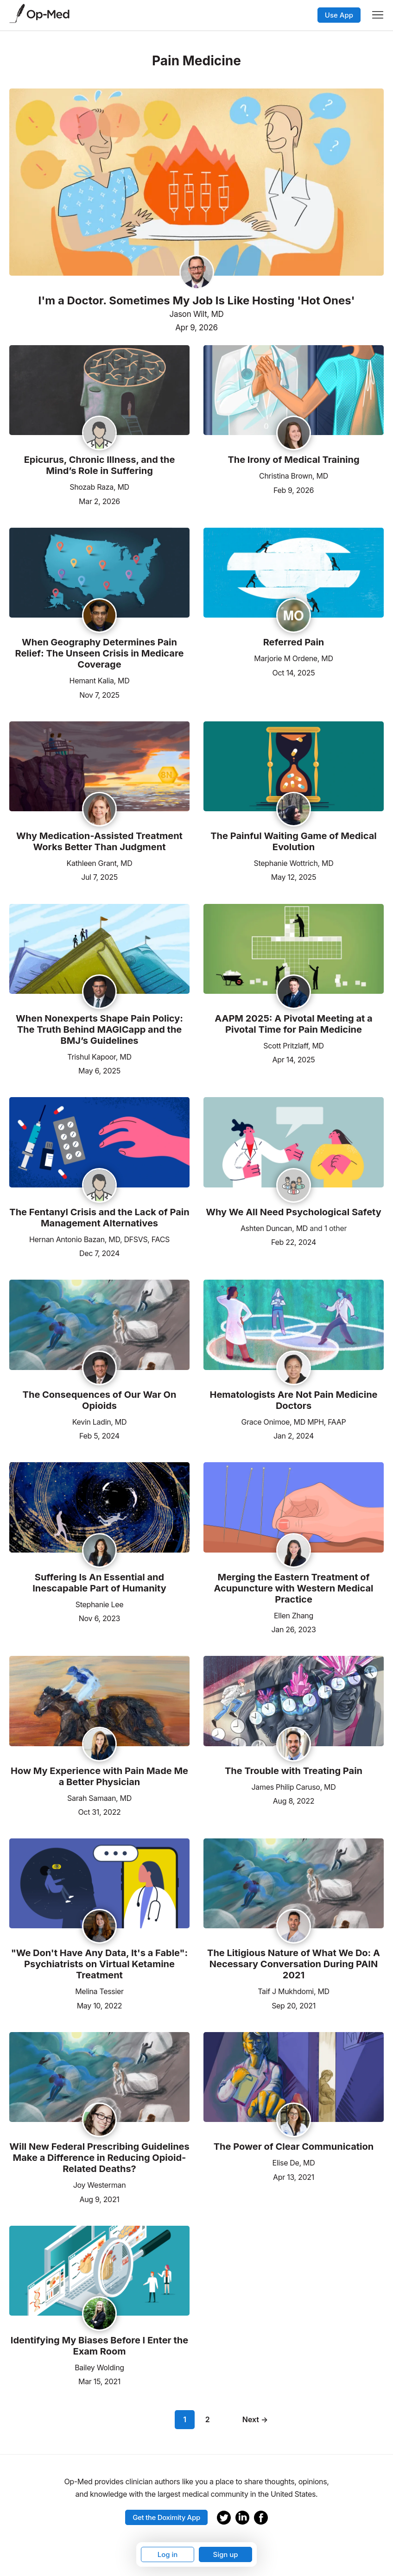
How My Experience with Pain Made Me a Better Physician (99, 1776)
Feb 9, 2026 (293, 489)
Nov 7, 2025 (99, 694)
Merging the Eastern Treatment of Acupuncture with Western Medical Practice (294, 1588)
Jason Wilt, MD (197, 314)
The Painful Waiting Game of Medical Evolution (293, 841)
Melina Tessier (99, 1991)
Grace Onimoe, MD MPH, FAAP (293, 1422)
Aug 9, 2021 (99, 2198)
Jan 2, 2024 (293, 1435)
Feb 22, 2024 (293, 1241)
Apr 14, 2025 (293, 1059)
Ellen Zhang (293, 1615)
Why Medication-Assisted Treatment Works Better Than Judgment (99, 841)
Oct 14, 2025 (294, 672)
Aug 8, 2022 (293, 1800)
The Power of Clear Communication (294, 2146)
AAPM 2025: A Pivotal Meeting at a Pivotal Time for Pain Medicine (293, 1024)
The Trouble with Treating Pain (293, 1770)
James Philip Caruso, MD (294, 1787)
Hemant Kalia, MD (100, 680)
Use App (339, 15)
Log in (168, 2554)
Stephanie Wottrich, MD (294, 863)
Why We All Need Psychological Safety (293, 1212)
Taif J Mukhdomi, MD (294, 1991)
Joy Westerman (99, 2185)
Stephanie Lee (100, 1604)
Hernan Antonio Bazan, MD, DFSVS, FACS (99, 1239)
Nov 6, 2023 (99, 1617)
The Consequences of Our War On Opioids (100, 1400)
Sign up (225, 2554)
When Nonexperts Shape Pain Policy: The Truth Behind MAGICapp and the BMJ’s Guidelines (99, 1029)
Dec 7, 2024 (99, 1252)
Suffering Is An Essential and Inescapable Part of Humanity (99, 1583)
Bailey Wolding (99, 2367)
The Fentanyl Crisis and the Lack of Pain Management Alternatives (99, 1217)
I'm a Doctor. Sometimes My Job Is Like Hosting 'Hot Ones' (196, 300)
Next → (255, 2419)
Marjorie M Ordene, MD (293, 658)
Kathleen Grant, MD (100, 863)
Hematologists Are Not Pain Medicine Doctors (293, 1400)
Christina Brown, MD (293, 475)
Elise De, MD (294, 2162)
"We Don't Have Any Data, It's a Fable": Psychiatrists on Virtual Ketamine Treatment (99, 1964)
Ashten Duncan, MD (274, 1228)
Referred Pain (293, 642)
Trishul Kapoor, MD (99, 1056)
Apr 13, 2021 (293, 2176)
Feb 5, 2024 (99, 1435)
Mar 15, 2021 (99, 2380)
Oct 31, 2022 (99, 1811)
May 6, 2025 (99, 1070)
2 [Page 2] (207, 2419)
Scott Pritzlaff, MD (293, 1045)
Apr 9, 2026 (196, 327)
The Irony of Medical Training (293, 459)
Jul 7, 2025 (99, 876)
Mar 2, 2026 (99, 500)
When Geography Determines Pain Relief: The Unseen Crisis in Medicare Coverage (99, 653)
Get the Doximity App (166, 2517)
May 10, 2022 (99, 2005)
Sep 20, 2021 (294, 2005)
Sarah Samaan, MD (99, 1798)
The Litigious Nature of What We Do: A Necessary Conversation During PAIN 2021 (293, 1964)
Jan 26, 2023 (294, 1628)
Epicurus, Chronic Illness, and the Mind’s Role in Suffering (99, 465)
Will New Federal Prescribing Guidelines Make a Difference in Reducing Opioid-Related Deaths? (99, 2157)
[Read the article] (99, 391)
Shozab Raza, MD (99, 487)
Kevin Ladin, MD (99, 1422)
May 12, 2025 (293, 876)
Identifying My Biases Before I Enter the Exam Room (99, 2346)
